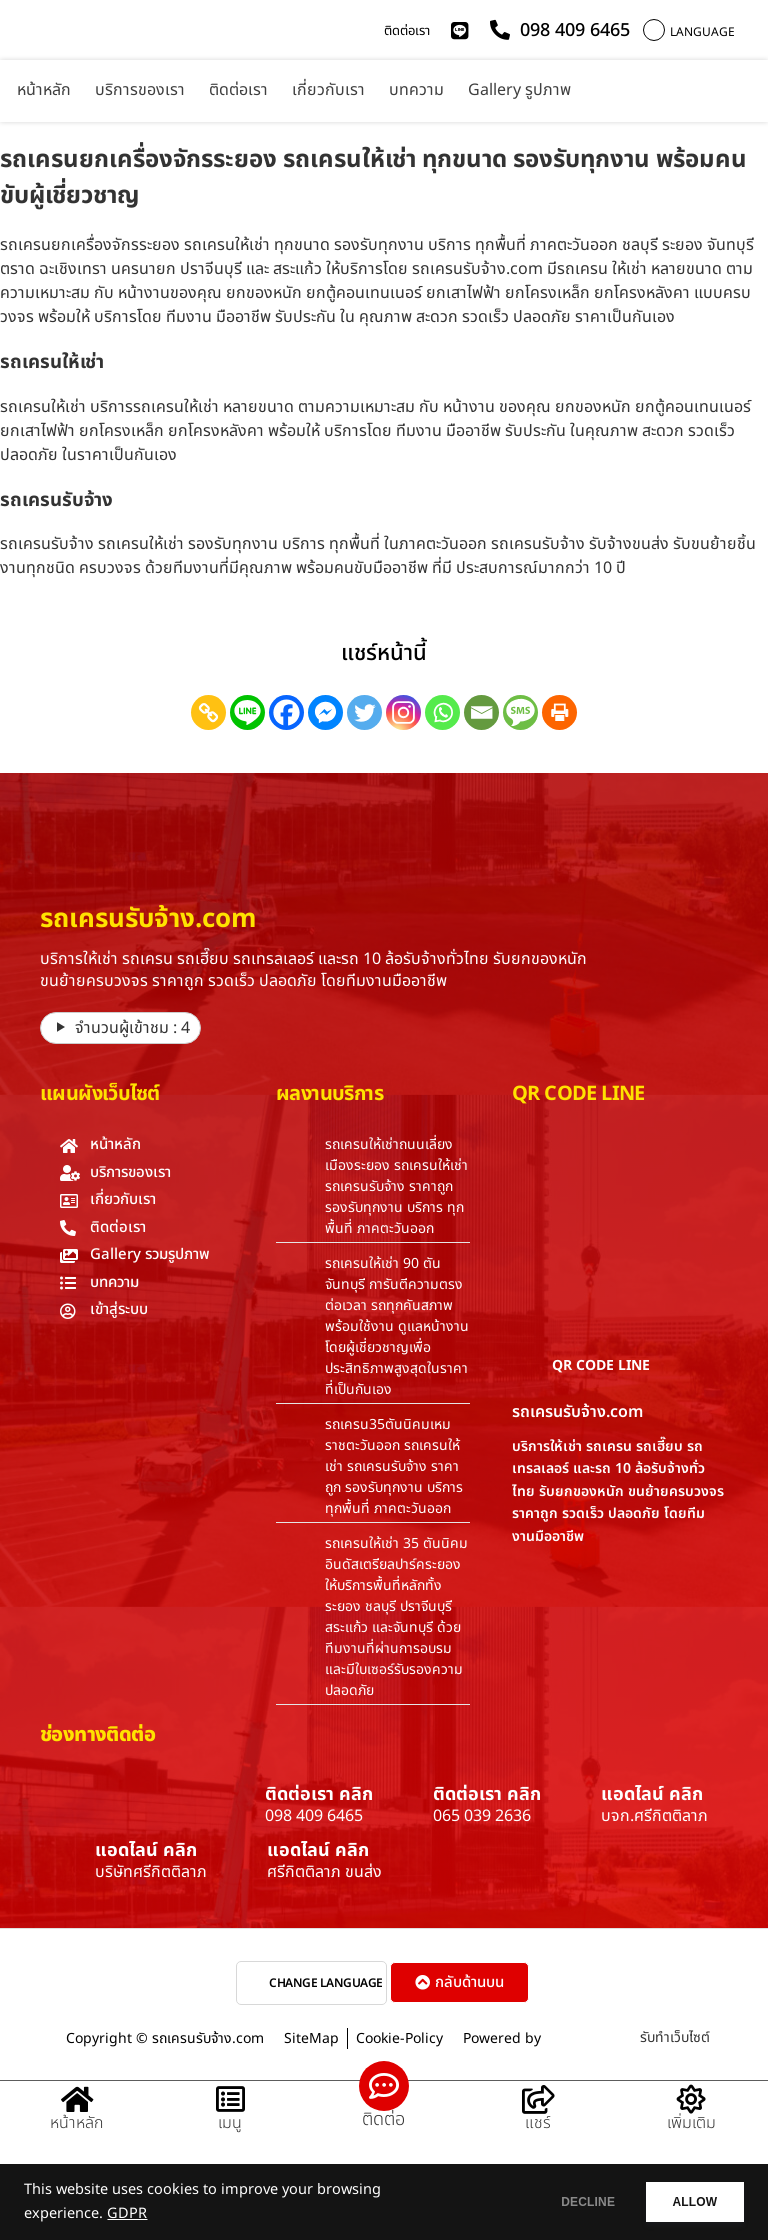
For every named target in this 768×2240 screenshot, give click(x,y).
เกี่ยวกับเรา (328, 90)
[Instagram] (403, 712)
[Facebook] (286, 712)
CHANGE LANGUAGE (326, 1983)
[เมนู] (230, 2101)
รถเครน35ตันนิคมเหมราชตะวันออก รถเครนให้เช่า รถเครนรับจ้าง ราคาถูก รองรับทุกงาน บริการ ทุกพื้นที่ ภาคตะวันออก (394, 1466)
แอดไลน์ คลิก (652, 1794)
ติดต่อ (383, 2119)
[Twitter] (364, 712)
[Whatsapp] (442, 712)
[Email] (481, 712)
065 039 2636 (482, 1816)
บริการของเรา (140, 90)
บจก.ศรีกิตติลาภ (654, 1816)
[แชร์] (538, 2101)
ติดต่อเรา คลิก (319, 1794)
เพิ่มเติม (691, 2124)
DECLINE (563, 2202)
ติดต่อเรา (407, 31)
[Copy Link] (208, 712)
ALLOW (686, 2202)
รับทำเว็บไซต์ (675, 2037)
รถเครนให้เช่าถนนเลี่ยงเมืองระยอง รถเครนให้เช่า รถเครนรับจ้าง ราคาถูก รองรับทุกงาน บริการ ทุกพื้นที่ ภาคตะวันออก (396, 1186)
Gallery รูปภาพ (519, 90)
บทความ (416, 90)
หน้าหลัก (44, 90)
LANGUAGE (702, 32)
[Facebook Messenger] (325, 712)
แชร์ (538, 2124)
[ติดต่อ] (384, 2086)
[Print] (559, 712)
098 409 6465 (314, 1816)
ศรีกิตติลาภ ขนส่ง (324, 1872)
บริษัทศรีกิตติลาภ (151, 1872)
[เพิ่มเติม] (691, 2101)
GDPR (127, 2214)
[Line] (247, 712)
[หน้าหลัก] (77, 2101)
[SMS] (520, 712)
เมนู (230, 2124)
